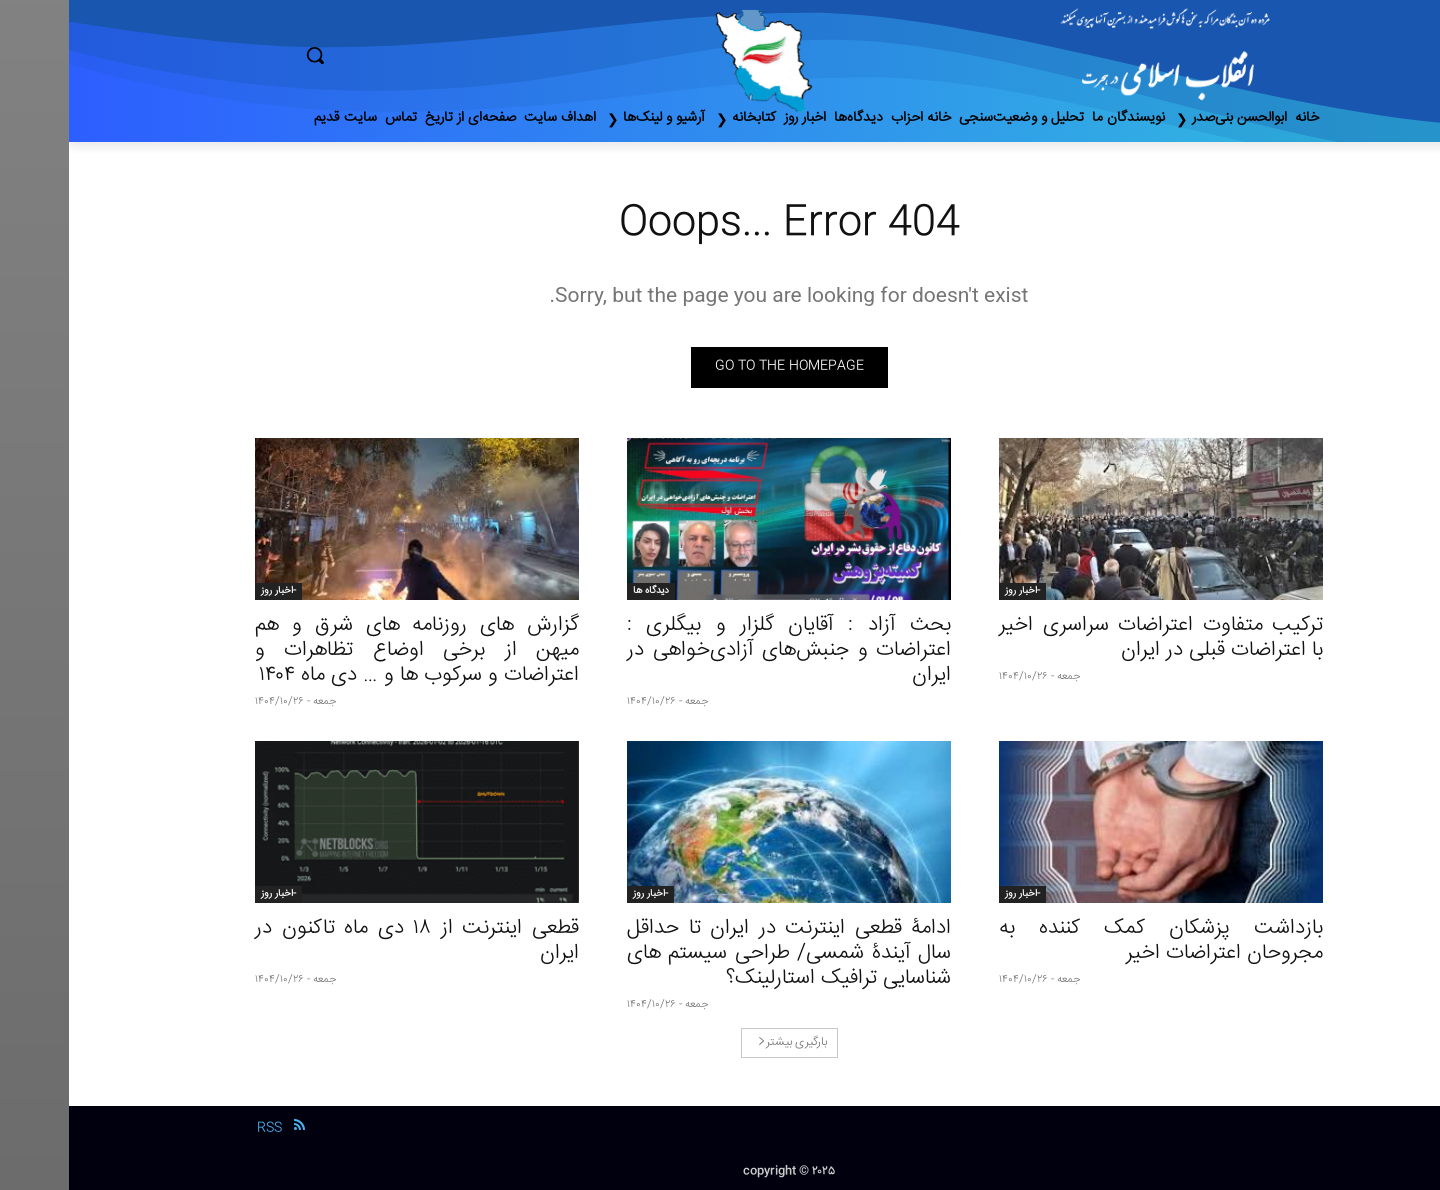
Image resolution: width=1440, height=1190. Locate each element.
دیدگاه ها (582, 591)
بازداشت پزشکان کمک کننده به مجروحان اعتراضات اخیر (1092, 941)
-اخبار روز (953, 591)
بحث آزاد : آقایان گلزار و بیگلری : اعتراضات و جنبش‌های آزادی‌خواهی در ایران (720, 650)
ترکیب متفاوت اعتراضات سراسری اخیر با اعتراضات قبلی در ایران (1092, 638)
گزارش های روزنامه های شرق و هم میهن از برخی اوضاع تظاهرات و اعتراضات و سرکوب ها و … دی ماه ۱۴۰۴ (348, 650)
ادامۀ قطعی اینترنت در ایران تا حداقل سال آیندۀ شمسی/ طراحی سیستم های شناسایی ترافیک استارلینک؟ (720, 953)
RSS (200, 1128)
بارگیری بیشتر (723, 1042)
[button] (400, 55)
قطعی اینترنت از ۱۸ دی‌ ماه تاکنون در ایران (348, 941)
